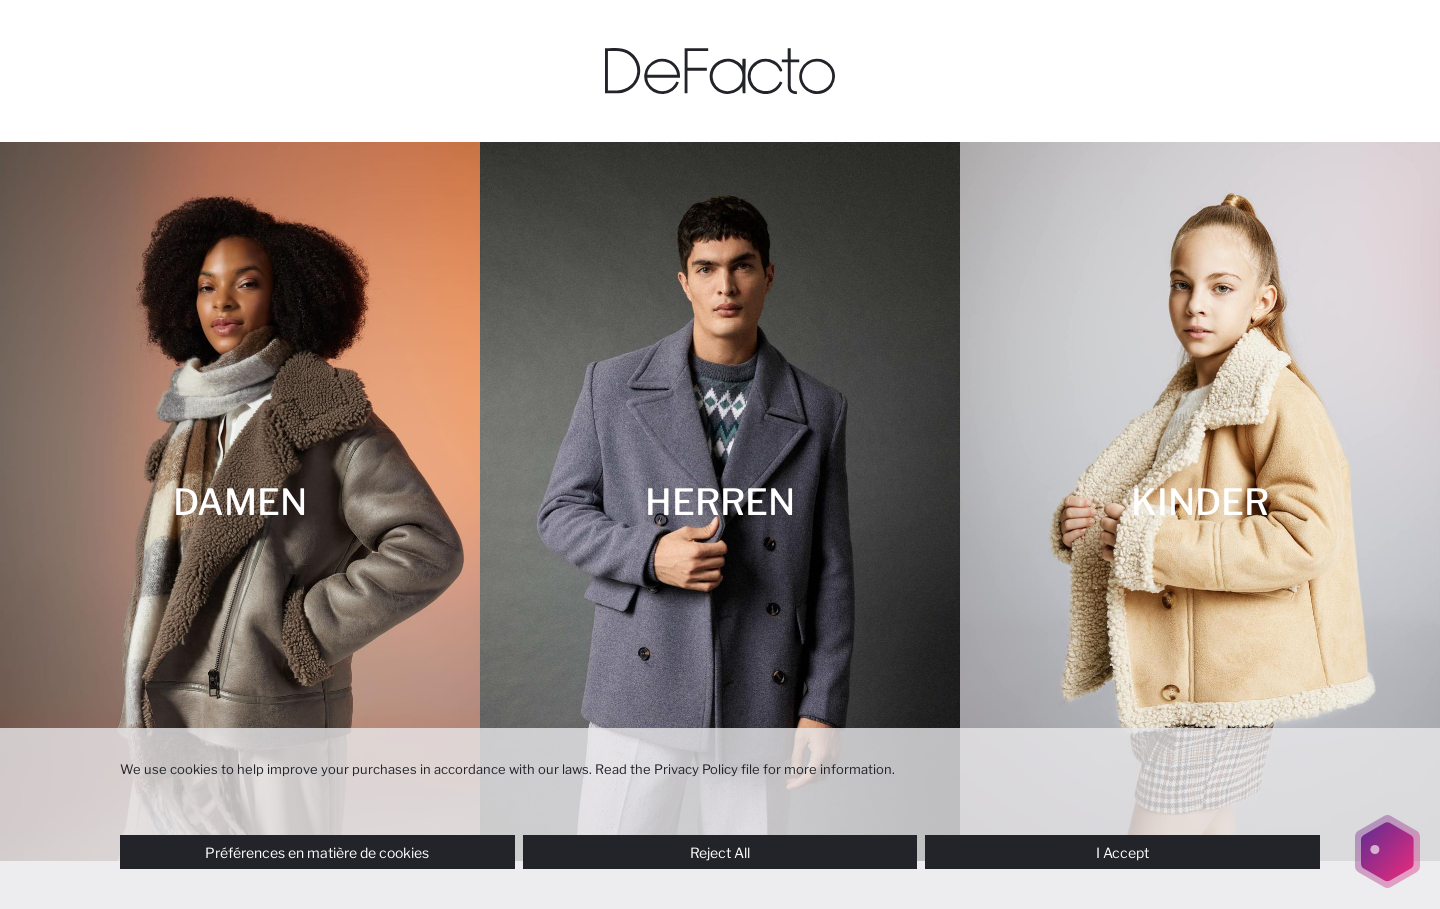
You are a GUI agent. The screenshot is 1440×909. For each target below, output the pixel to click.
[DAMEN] (240, 501)
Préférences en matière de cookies (317, 852)
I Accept (1122, 852)
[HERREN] (720, 501)
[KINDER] (1200, 501)
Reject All (720, 852)
